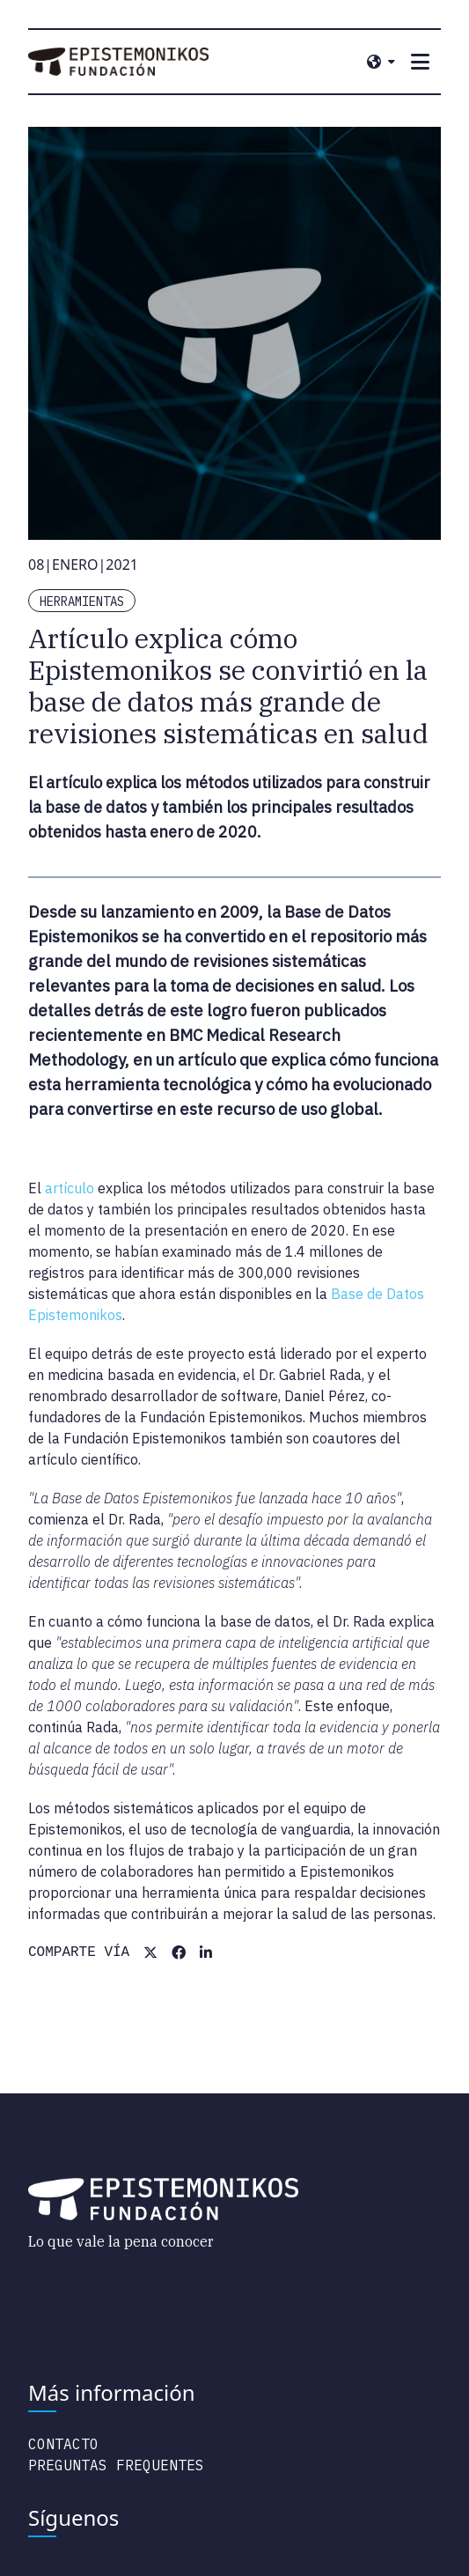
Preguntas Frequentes (116, 2465)
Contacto (63, 2444)
